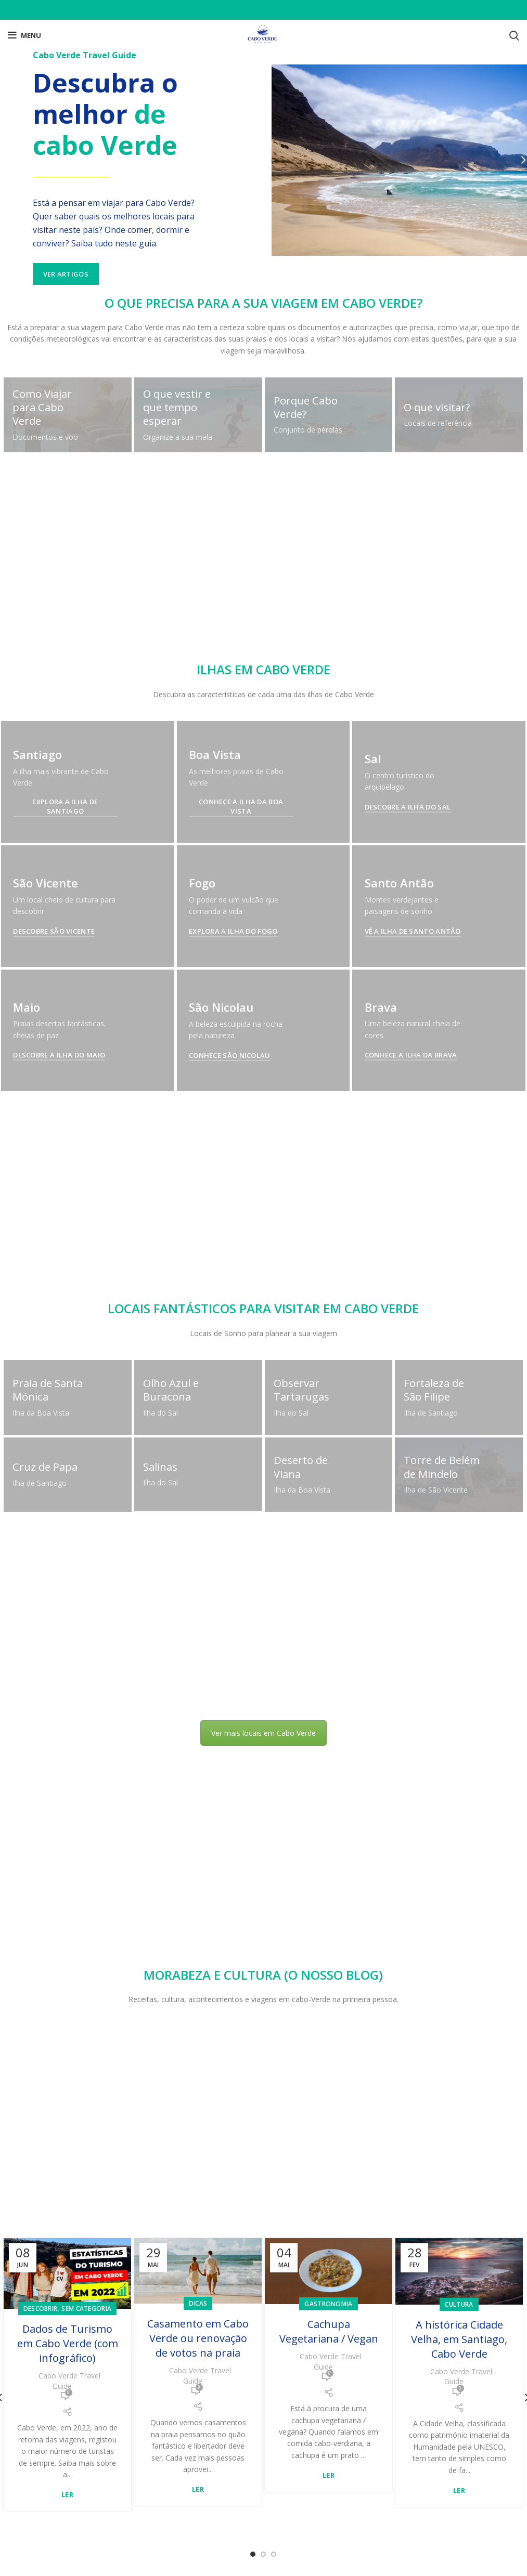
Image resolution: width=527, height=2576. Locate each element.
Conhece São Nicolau (230, 1713)
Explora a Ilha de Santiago (65, 806)
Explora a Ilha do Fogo (233, 1260)
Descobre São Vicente (54, 931)
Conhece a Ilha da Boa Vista (241, 806)
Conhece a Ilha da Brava (411, 1713)
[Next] (516, 160)
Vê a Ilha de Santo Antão (413, 1260)
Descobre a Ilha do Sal (408, 807)
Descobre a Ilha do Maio (59, 2042)
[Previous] (10, 160)
